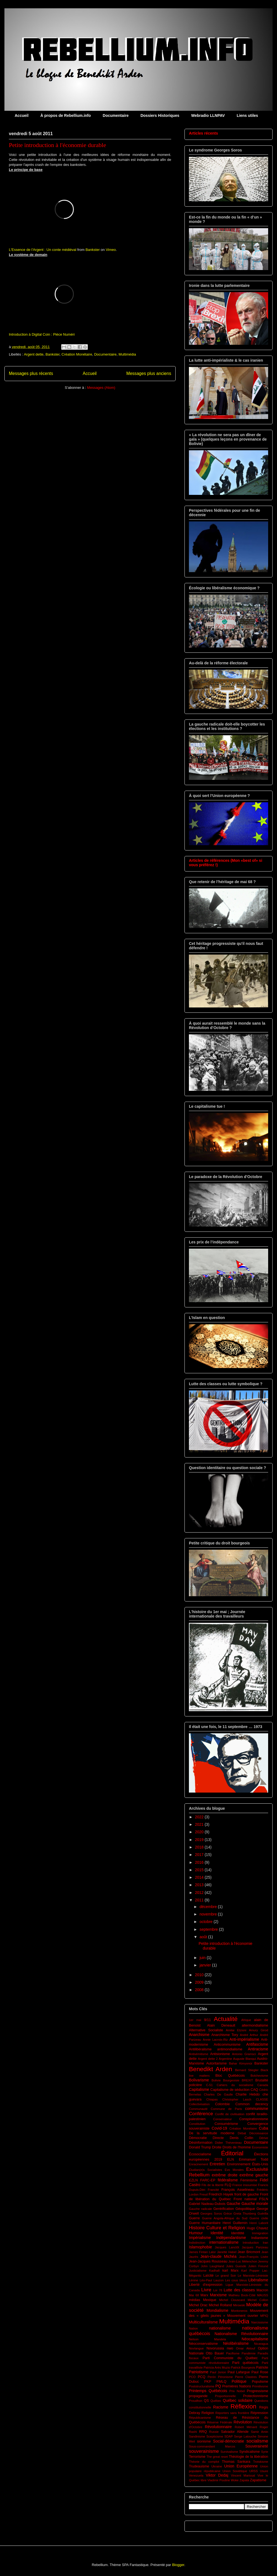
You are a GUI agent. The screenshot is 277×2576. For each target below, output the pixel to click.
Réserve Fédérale (219, 2422)
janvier (205, 1965)
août (203, 1937)
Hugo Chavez (257, 2228)
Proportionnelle (225, 2396)
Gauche (233, 2203)
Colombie (222, 2104)
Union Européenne (241, 2466)
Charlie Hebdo (247, 2094)
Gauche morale (255, 2203)
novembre (208, 1914)
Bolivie (216, 2080)
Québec (216, 2400)
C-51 (209, 2085)
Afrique (246, 2020)
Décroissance (258, 2133)
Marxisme (218, 2295)
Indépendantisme (231, 2237)
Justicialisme (197, 2270)
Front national (245, 2199)
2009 (200, 1982)
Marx (204, 2295)
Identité (217, 2233)
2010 (200, 1975)
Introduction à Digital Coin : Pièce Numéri (42, 334)
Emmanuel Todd (253, 2159)
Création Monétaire (76, 354)
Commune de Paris (226, 2108)
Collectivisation (199, 2104)
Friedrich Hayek (221, 2194)
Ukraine (216, 2466)
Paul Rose (260, 2372)
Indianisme (259, 2238)
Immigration (260, 2233)
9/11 (207, 2020)
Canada (262, 2085)
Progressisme (257, 2391)
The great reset (217, 2456)
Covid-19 (219, 2128)
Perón (211, 2377)
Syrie (264, 2451)
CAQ (254, 2090)
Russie (214, 2431)
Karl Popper (250, 2270)
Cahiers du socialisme (235, 2085)
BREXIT (247, 2080)
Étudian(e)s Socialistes (205, 2169)
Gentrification (223, 2209)
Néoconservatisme (203, 2344)
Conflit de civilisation (229, 2114)
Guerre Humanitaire (204, 2223)
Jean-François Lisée (253, 2256)
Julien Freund (258, 2266)
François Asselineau (237, 2190)
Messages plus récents (31, 373)
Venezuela (196, 2475)
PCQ (201, 2377)
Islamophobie (200, 2247)
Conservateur (222, 2119)
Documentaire (116, 115)
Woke (234, 2480)
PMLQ (222, 2382)
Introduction (251, 2242)
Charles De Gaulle (218, 2094)
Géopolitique (245, 2209)
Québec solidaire (237, 2400)
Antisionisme (220, 2054)
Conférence (201, 2113)
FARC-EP (208, 2180)
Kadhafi (214, 2270)
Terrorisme (197, 2457)
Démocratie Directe (206, 2138)
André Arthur (249, 2035)
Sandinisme (197, 2436)
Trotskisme (260, 2461)
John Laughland (212, 2266)
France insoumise (244, 2185)
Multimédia (127, 354)
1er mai (195, 2020)
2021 (200, 1824)
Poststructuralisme (201, 2386)
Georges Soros (211, 2213)
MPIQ (264, 2315)
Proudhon (195, 2400)
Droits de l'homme (236, 2147)
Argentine (225, 2058)
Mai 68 (194, 2295)
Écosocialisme (200, 2154)
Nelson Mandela (207, 2339)
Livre (206, 2289)
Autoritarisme (216, 2063)
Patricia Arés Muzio (217, 2367)
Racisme (220, 2407)
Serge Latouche (245, 2436)
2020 (200, 1832)
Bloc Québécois (230, 2076)
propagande (198, 2396)
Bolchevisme (259, 2075)
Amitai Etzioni (236, 2030)
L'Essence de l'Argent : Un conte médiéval (42, 250)
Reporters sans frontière (232, 2413)
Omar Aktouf (245, 2348)
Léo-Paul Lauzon (212, 2280)
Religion (207, 2413)
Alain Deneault (221, 2025)
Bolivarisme (199, 2080)
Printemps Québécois (208, 2391)
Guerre (194, 2218)
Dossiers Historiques (159, 115)
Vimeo (111, 250)
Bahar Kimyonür (240, 2063)
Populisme (260, 2382)
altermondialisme (255, 2025)
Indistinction (197, 2242)
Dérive (263, 2138)
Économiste (260, 2147)
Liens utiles (247, 115)
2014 (200, 1877)
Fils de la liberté (213, 2185)
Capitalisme (199, 2089)
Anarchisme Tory (224, 2035)
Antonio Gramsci (244, 2054)
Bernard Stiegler (246, 2070)
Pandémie (248, 2353)
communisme (256, 2108)
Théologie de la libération (248, 2457)
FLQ (228, 2185)
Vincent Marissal (243, 2475)
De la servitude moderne (211, 2133)
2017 (200, 1854)
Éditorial (232, 2153)
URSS (253, 2471)
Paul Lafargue (238, 2372)
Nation (193, 2328)
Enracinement (198, 2164)
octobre (206, 1921)
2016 (200, 1862)
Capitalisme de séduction (229, 2090)
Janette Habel (226, 2252)
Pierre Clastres (246, 2377)
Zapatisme (258, 2480)
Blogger (178, 2565)
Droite (217, 2147)
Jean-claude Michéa (219, 2256)
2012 (200, 1892)
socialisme (257, 2441)
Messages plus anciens (148, 373)
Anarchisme (199, 2034)
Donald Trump (200, 2147)
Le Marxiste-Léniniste (253, 2275)
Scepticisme (214, 2436)
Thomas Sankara (236, 2462)
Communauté (198, 2108)
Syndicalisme (249, 2452)
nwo (230, 2348)
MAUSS (262, 2295)
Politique (239, 2381)
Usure (264, 2471)
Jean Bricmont (249, 2252)
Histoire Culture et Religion (217, 2227)
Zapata (244, 2480)
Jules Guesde (236, 2266)
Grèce (228, 2213)
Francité (213, 2189)
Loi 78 (217, 2290)
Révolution (243, 2422)
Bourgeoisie (231, 2080)
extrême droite (225, 2175)
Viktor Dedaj (217, 2475)
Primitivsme (260, 2386)
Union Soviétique (234, 2471)
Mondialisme (218, 2310)
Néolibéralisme (236, 2343)
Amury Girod (258, 2030)
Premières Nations (236, 2386)
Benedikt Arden (210, 2069)
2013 (200, 1885)
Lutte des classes (239, 2290)
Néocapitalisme (255, 2339)
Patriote (262, 2367)
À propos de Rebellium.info (65, 115)
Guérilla (262, 2213)
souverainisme (204, 2451)
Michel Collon (258, 2300)
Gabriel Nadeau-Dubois (207, 2204)
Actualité (226, 2018)
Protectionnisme (255, 2396)
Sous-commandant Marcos (212, 2446)
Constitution (197, 2123)
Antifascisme (257, 2044)
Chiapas (212, 2099)
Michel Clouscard (232, 2300)
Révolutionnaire (218, 2427)
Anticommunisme (227, 2045)
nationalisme (220, 2328)
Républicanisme (200, 2417)
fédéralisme (228, 2180)
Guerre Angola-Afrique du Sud (224, 2218)
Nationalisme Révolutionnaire (241, 2333)
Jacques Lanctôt (227, 2247)
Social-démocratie (228, 2441)
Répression (259, 2413)
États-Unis (260, 2164)
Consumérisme (226, 2124)
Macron (262, 2290)
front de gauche (246, 2194)
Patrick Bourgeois (243, 2367)
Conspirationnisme (253, 2119)
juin (203, 1957)
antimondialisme (229, 2049)
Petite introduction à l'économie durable (57, 145)
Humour (196, 2233)
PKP (207, 2382)
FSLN (263, 2199)
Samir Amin (259, 2431)
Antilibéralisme (200, 2049)
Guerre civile (259, 2218)
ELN (230, 2159)
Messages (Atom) (101, 387)
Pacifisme (233, 2353)
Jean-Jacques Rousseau (208, 2261)
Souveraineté (256, 2446)
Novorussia (215, 2348)
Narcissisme (259, 2322)
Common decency (251, 2104)
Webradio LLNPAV (208, 115)
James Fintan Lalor (202, 2252)
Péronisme (225, 2377)
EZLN (193, 2180)
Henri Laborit (258, 2223)
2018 (200, 1847)
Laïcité (208, 2275)
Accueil (22, 115)
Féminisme (248, 2180)
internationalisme (223, 2242)
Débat (242, 2133)
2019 (200, 1839)
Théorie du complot (204, 2461)
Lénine (193, 2280)
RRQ (203, 2432)
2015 (200, 1870)
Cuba (263, 2128)
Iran (265, 2242)
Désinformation (200, 2143)
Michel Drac (198, 2305)
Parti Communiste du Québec (230, 2358)
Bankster (93, 250)
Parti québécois (245, 2363)
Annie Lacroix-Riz (215, 2039)
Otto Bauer (215, 2353)
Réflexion (243, 2406)
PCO (192, 2377)
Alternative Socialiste (206, 2030)
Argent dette (33, 354)
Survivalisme (229, 2451)
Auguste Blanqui (244, 2058)
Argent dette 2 (208, 2058)
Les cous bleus (236, 2280)
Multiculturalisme (203, 2322)
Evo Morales (234, 2169)
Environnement (238, 2164)
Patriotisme (198, 2372)
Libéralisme (258, 2280)
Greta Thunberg (245, 2213)
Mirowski (239, 2305)
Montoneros (239, 2310)
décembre (208, 1906)
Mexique (209, 2300)
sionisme (204, 2441)
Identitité (237, 2233)
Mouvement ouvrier (242, 2316)
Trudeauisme (199, 2466)
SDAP (228, 2436)
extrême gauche (253, 2175)
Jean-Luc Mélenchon (242, 2261)
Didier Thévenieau (228, 2142)
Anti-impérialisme (244, 2039)
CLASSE (262, 2099)
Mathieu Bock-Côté (242, 2295)
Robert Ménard (246, 2427)
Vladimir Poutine (218, 2480)
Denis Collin (241, 2138)
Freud (203, 2194)
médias (194, 2300)
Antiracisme (258, 2049)
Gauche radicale (200, 2208)
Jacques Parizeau (255, 2247)
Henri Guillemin (234, 2223)
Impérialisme (200, 2237)
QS (206, 2401)
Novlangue (196, 2348)
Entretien (217, 2164)
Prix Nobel (237, 2391)
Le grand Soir (226, 2275)
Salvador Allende (235, 2432)
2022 (200, 1817)
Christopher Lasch (236, 2099)
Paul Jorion (218, 2372)
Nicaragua (261, 2343)
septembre (209, 1929)
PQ (218, 2386)
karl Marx (230, 2270)
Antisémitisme (198, 2054)
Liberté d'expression (205, 2285)
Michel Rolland (220, 2305)
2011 (200, 1900)
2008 (200, 1990)
